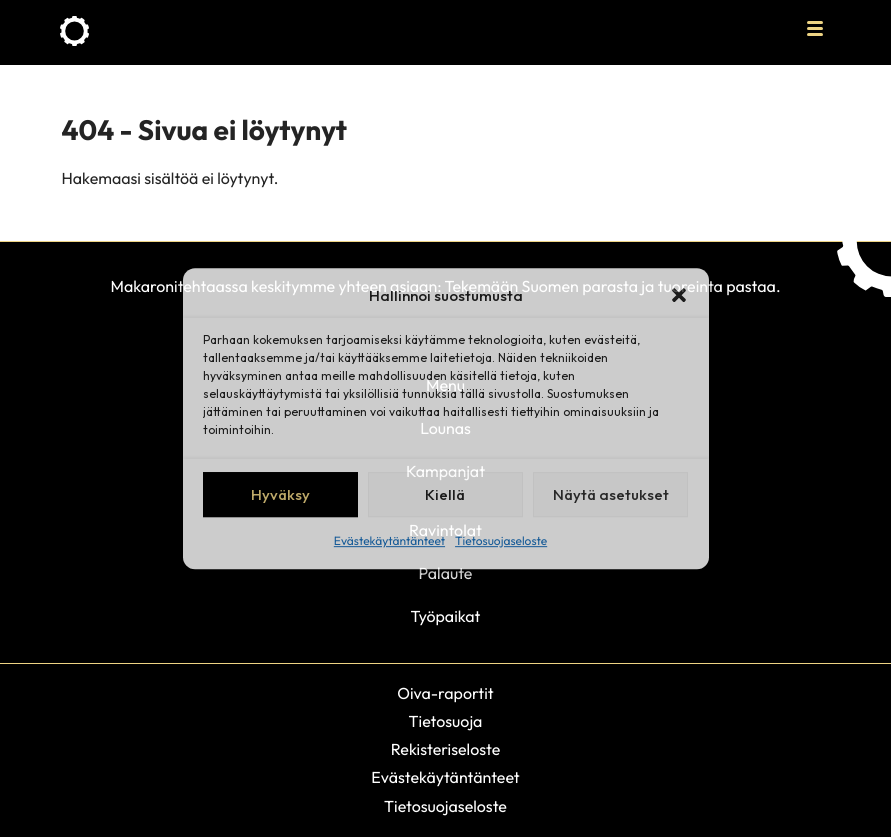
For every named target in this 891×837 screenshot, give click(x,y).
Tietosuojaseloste (501, 541)
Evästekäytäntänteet (389, 541)
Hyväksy (280, 494)
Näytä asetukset (611, 494)
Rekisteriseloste (446, 750)
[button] (679, 295)
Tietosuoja (446, 722)
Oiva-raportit (445, 694)
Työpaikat (446, 617)
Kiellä (445, 494)
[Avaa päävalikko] (815, 28)
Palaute (446, 574)
